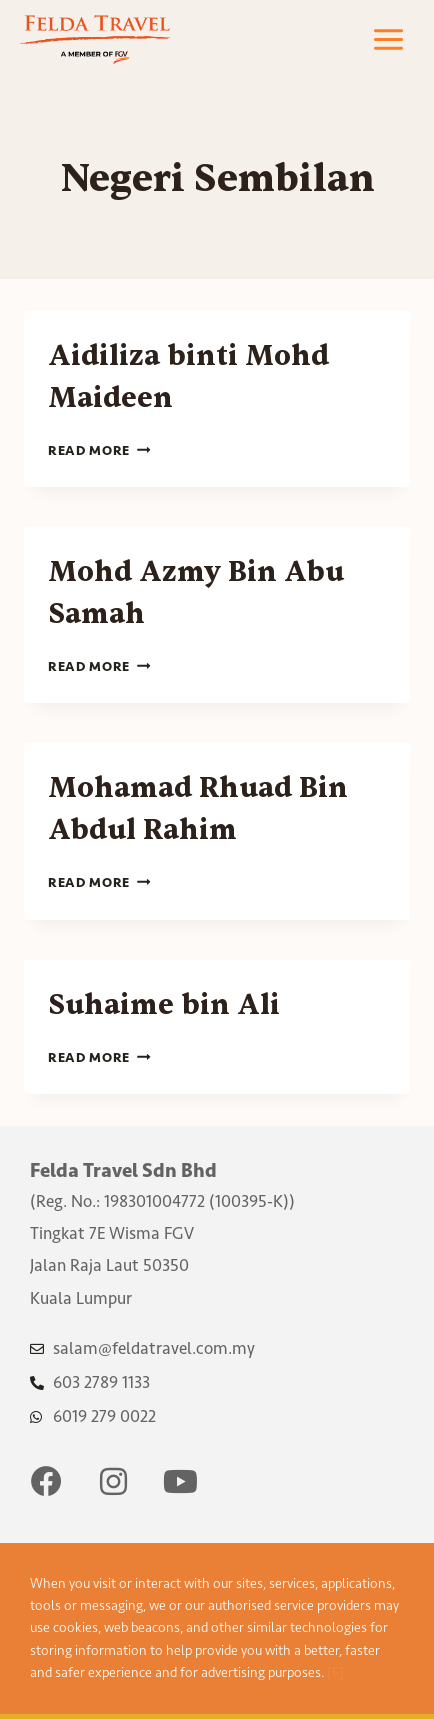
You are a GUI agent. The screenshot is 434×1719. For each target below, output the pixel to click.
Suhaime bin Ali (164, 1005)
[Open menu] (388, 40)
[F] (335, 1672)
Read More (99, 450)
